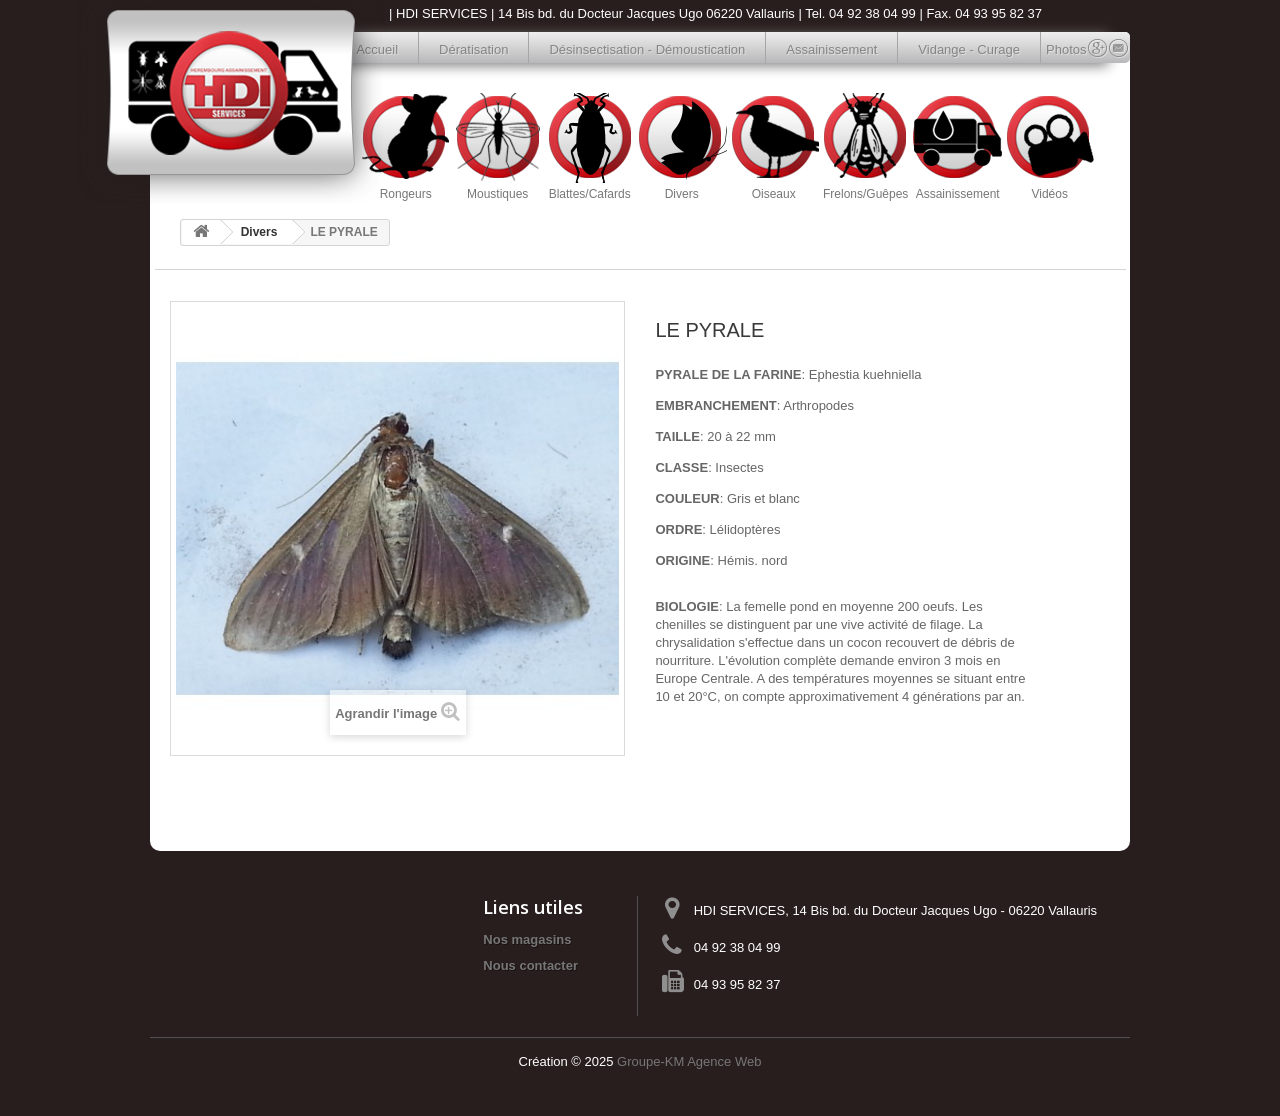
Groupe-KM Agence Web (689, 1061)
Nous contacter (530, 965)
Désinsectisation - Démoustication (647, 49)
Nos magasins (527, 939)
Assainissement (831, 49)
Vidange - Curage (969, 49)
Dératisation (473, 49)
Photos (1056, 49)
